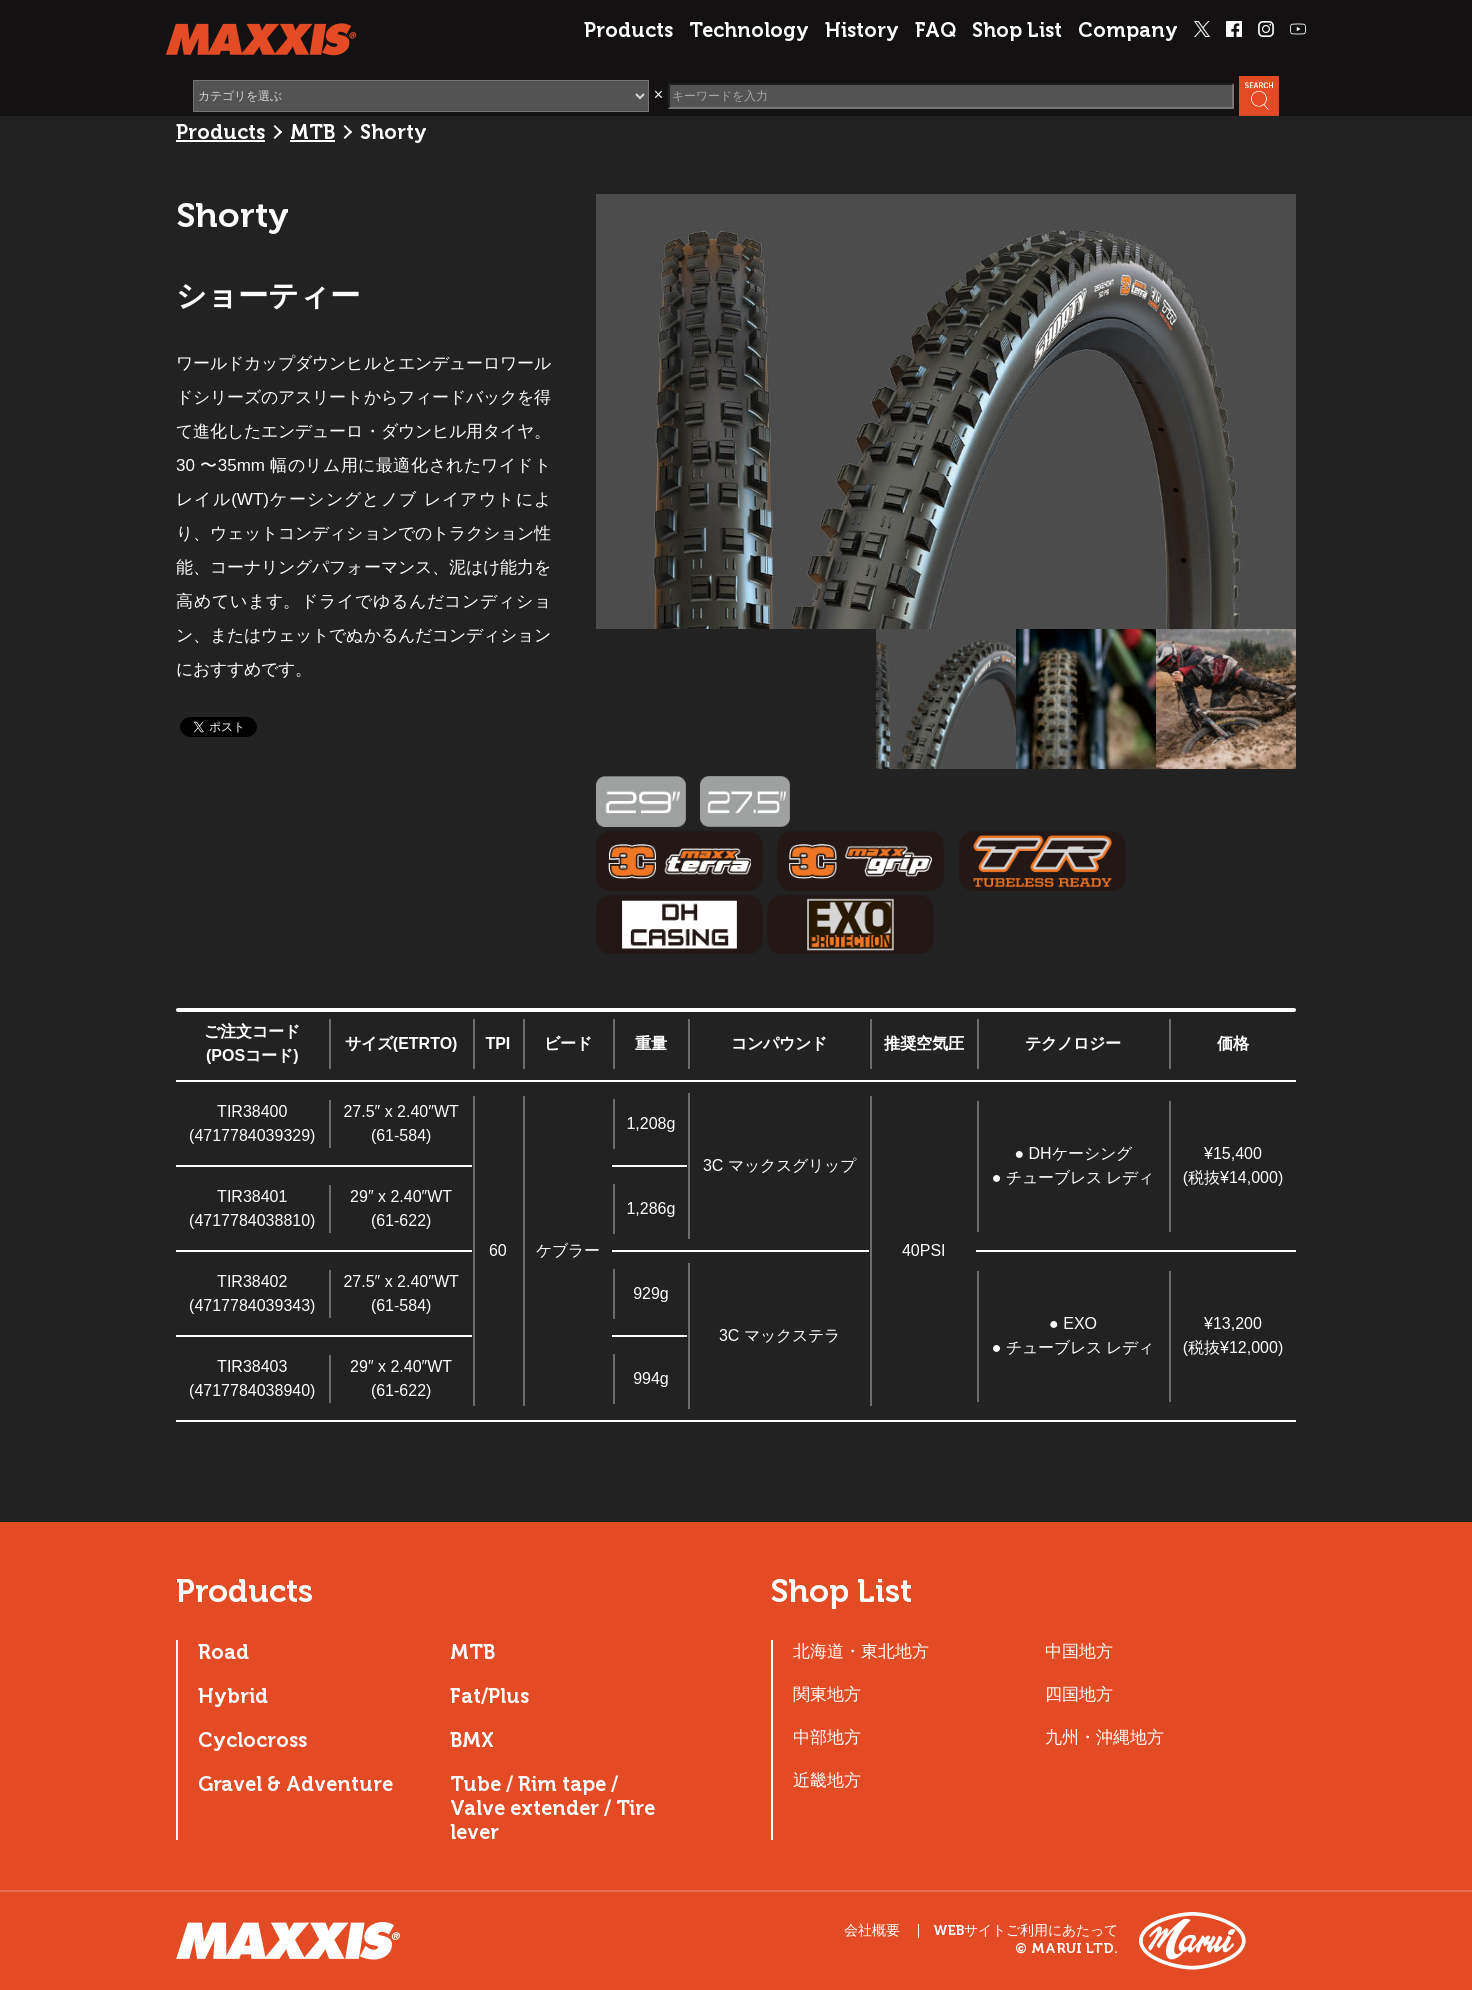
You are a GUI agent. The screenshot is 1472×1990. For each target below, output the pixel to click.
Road (223, 1652)
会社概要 (872, 1930)
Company (1128, 30)
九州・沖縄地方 (1104, 1737)
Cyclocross (252, 1740)
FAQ (935, 30)
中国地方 (1079, 1651)
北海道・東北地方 (861, 1651)
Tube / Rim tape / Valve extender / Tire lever (552, 1808)
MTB (312, 132)
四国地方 (1079, 1694)
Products (628, 30)
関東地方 (827, 1694)
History (862, 30)
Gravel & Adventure (295, 1784)
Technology (749, 30)
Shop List (1017, 30)
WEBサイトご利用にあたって (1025, 1931)
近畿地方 (827, 1780)
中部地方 (827, 1737)
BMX (472, 1740)
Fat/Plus (489, 1696)
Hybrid (233, 1696)
